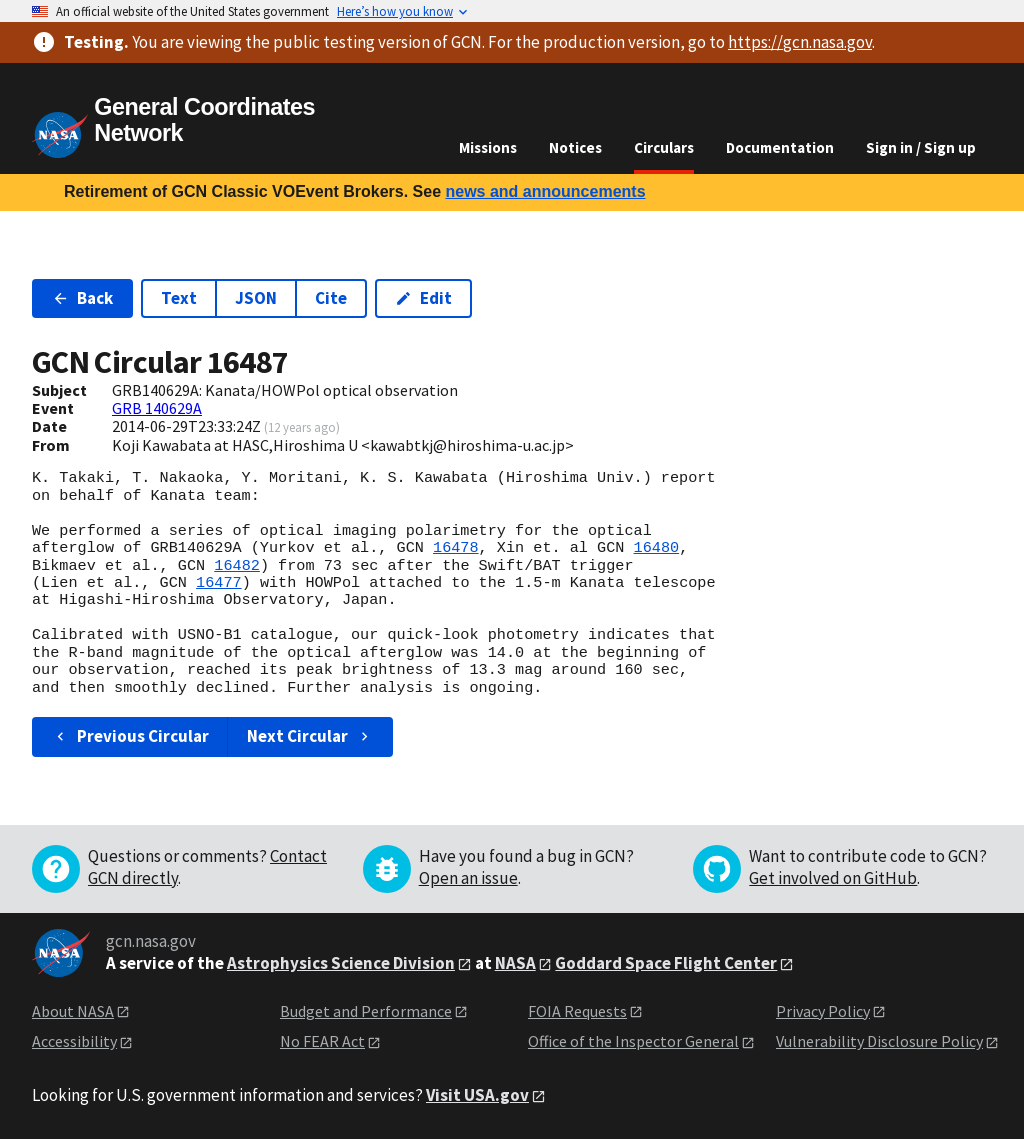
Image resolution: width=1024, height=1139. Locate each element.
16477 (219, 583)
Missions (488, 147)
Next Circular (310, 736)
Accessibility (74, 1041)
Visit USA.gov (477, 1095)
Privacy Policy (823, 1011)
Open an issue (468, 878)
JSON (256, 298)
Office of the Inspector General (633, 1041)
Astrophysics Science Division (341, 963)
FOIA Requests (577, 1011)
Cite (331, 298)
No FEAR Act (322, 1041)
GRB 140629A (157, 408)
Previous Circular (130, 736)
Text (179, 298)
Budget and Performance (366, 1011)
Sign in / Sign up (921, 147)
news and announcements (545, 191)
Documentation (780, 147)
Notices (575, 147)
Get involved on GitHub (833, 878)
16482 (237, 566)
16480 (656, 548)
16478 (456, 548)
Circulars (664, 147)
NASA (515, 963)
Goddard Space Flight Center (666, 963)
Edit (423, 298)
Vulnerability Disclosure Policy (879, 1041)
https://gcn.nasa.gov (800, 42)
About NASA (73, 1011)
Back (82, 298)
